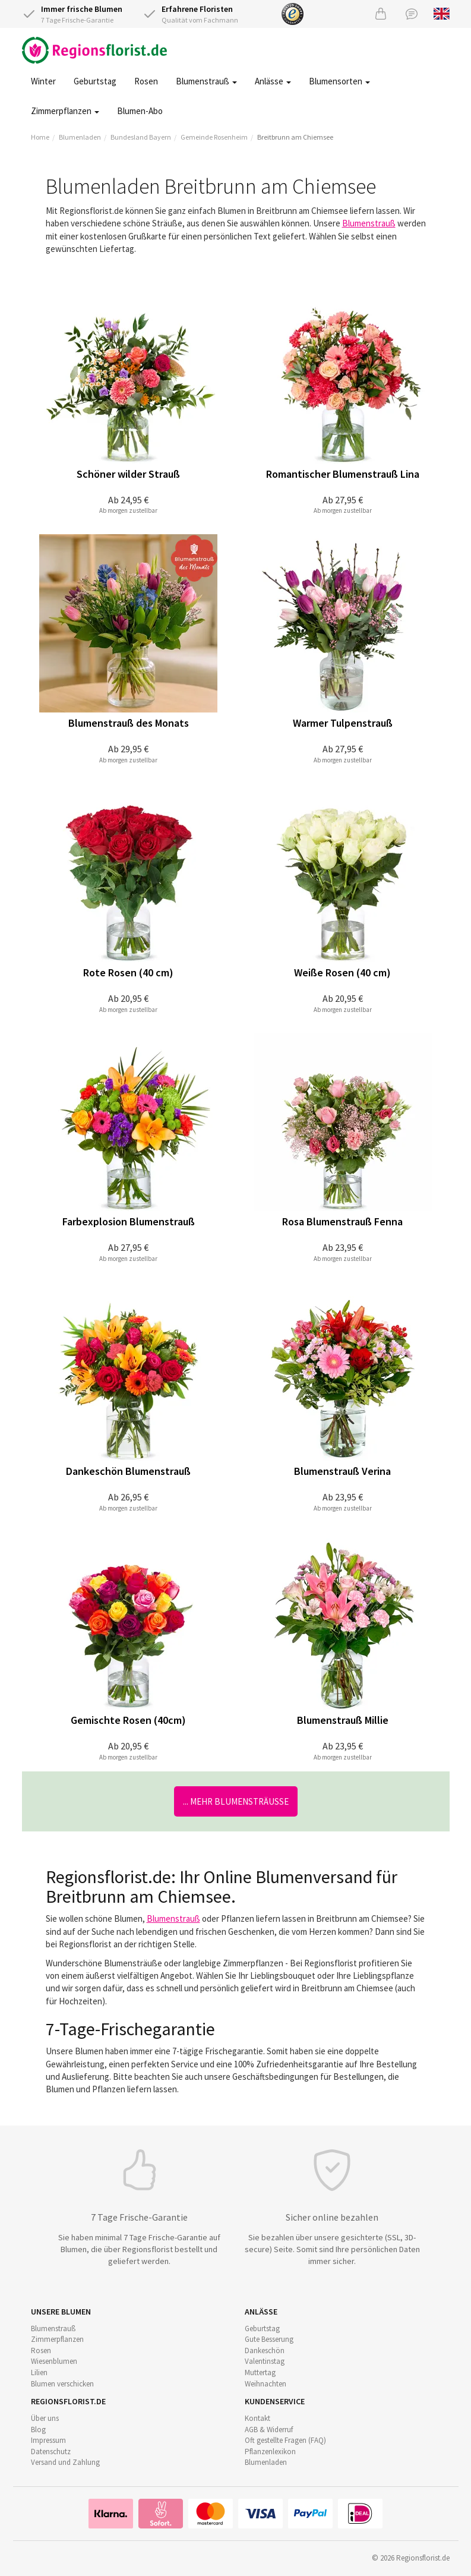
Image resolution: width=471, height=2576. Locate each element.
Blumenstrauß (206, 81)
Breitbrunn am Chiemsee (295, 137)
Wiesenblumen (54, 2361)
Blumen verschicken (62, 2384)
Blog (38, 2429)
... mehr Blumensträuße (236, 1801)
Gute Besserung (269, 2339)
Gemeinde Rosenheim (214, 137)
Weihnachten (265, 2384)
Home (40, 137)
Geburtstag (95, 81)
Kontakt (257, 2418)
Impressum (48, 2440)
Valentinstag (265, 2361)
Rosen (146, 81)
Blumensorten (339, 81)
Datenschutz (51, 2451)
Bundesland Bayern (140, 137)
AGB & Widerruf (269, 2429)
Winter (43, 81)
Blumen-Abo (140, 110)
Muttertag (260, 2372)
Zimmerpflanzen (65, 110)
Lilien (39, 2372)
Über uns (45, 2418)
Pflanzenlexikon (270, 2451)
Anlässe (273, 81)
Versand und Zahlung (65, 2462)
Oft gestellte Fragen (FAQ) (285, 2440)
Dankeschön (265, 2350)
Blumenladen (80, 137)
